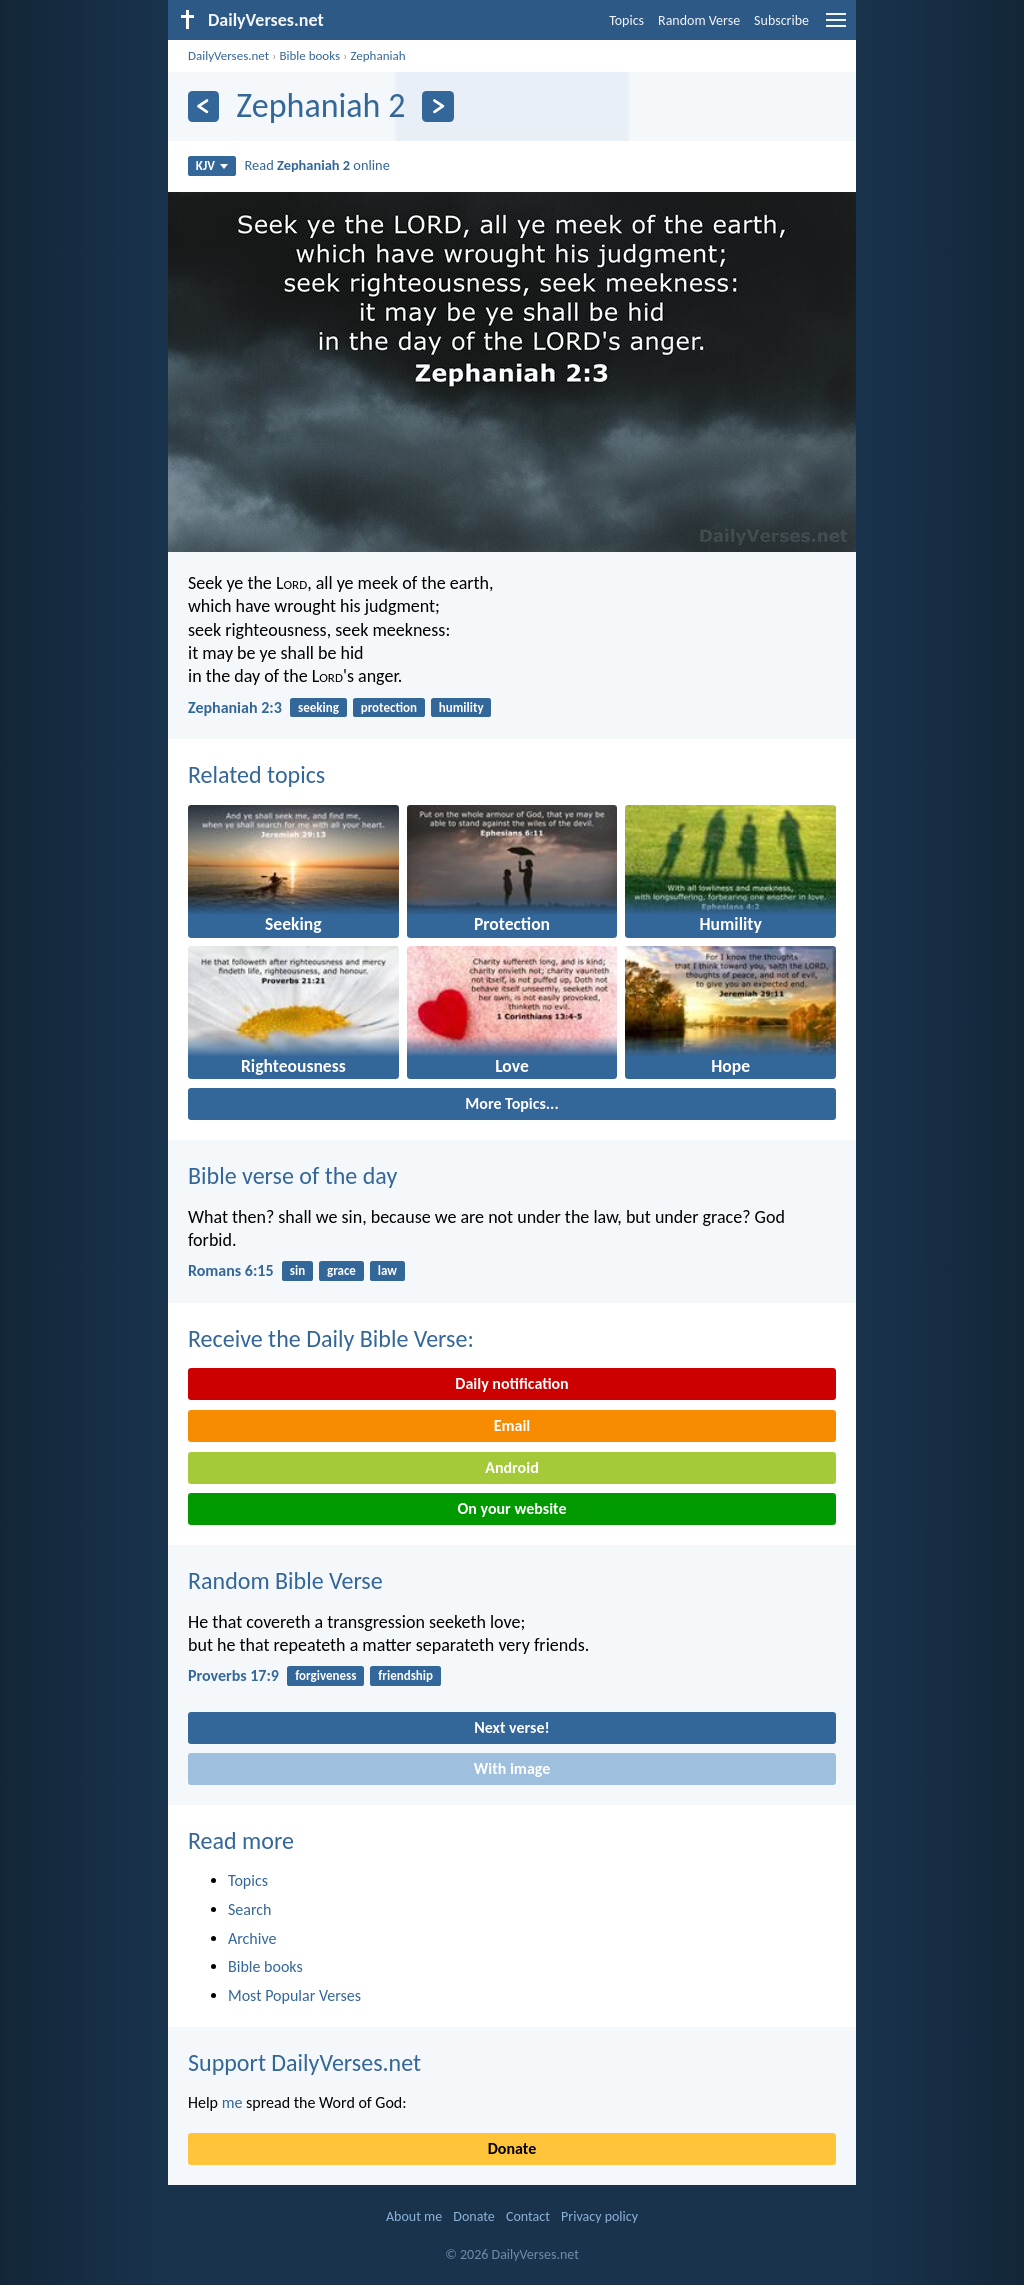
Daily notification (511, 1383)
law (387, 1270)
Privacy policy (599, 2216)
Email (512, 1425)
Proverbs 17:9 (233, 1675)
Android (511, 1467)
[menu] (836, 27)
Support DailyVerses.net (304, 2062)
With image (512, 1768)
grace (341, 1270)
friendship (405, 1675)
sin (297, 1270)
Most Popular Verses (294, 1995)
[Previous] (203, 106)
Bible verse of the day (292, 1175)
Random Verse (699, 20)
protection (389, 707)
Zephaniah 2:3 (235, 707)
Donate (512, 2148)
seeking (318, 707)
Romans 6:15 (231, 1270)
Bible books (309, 55)
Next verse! (511, 1727)
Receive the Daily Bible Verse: (331, 1338)
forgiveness (325, 1675)
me (232, 2102)
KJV (212, 165)
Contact (528, 2216)
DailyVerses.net (228, 55)
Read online (317, 165)
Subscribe (781, 20)
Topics (626, 20)
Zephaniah (377, 55)
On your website (512, 1508)
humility (461, 707)
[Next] (437, 106)
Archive (252, 1938)
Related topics (256, 774)
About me (414, 2216)
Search (250, 1909)
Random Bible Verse (285, 1580)
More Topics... (511, 1103)
